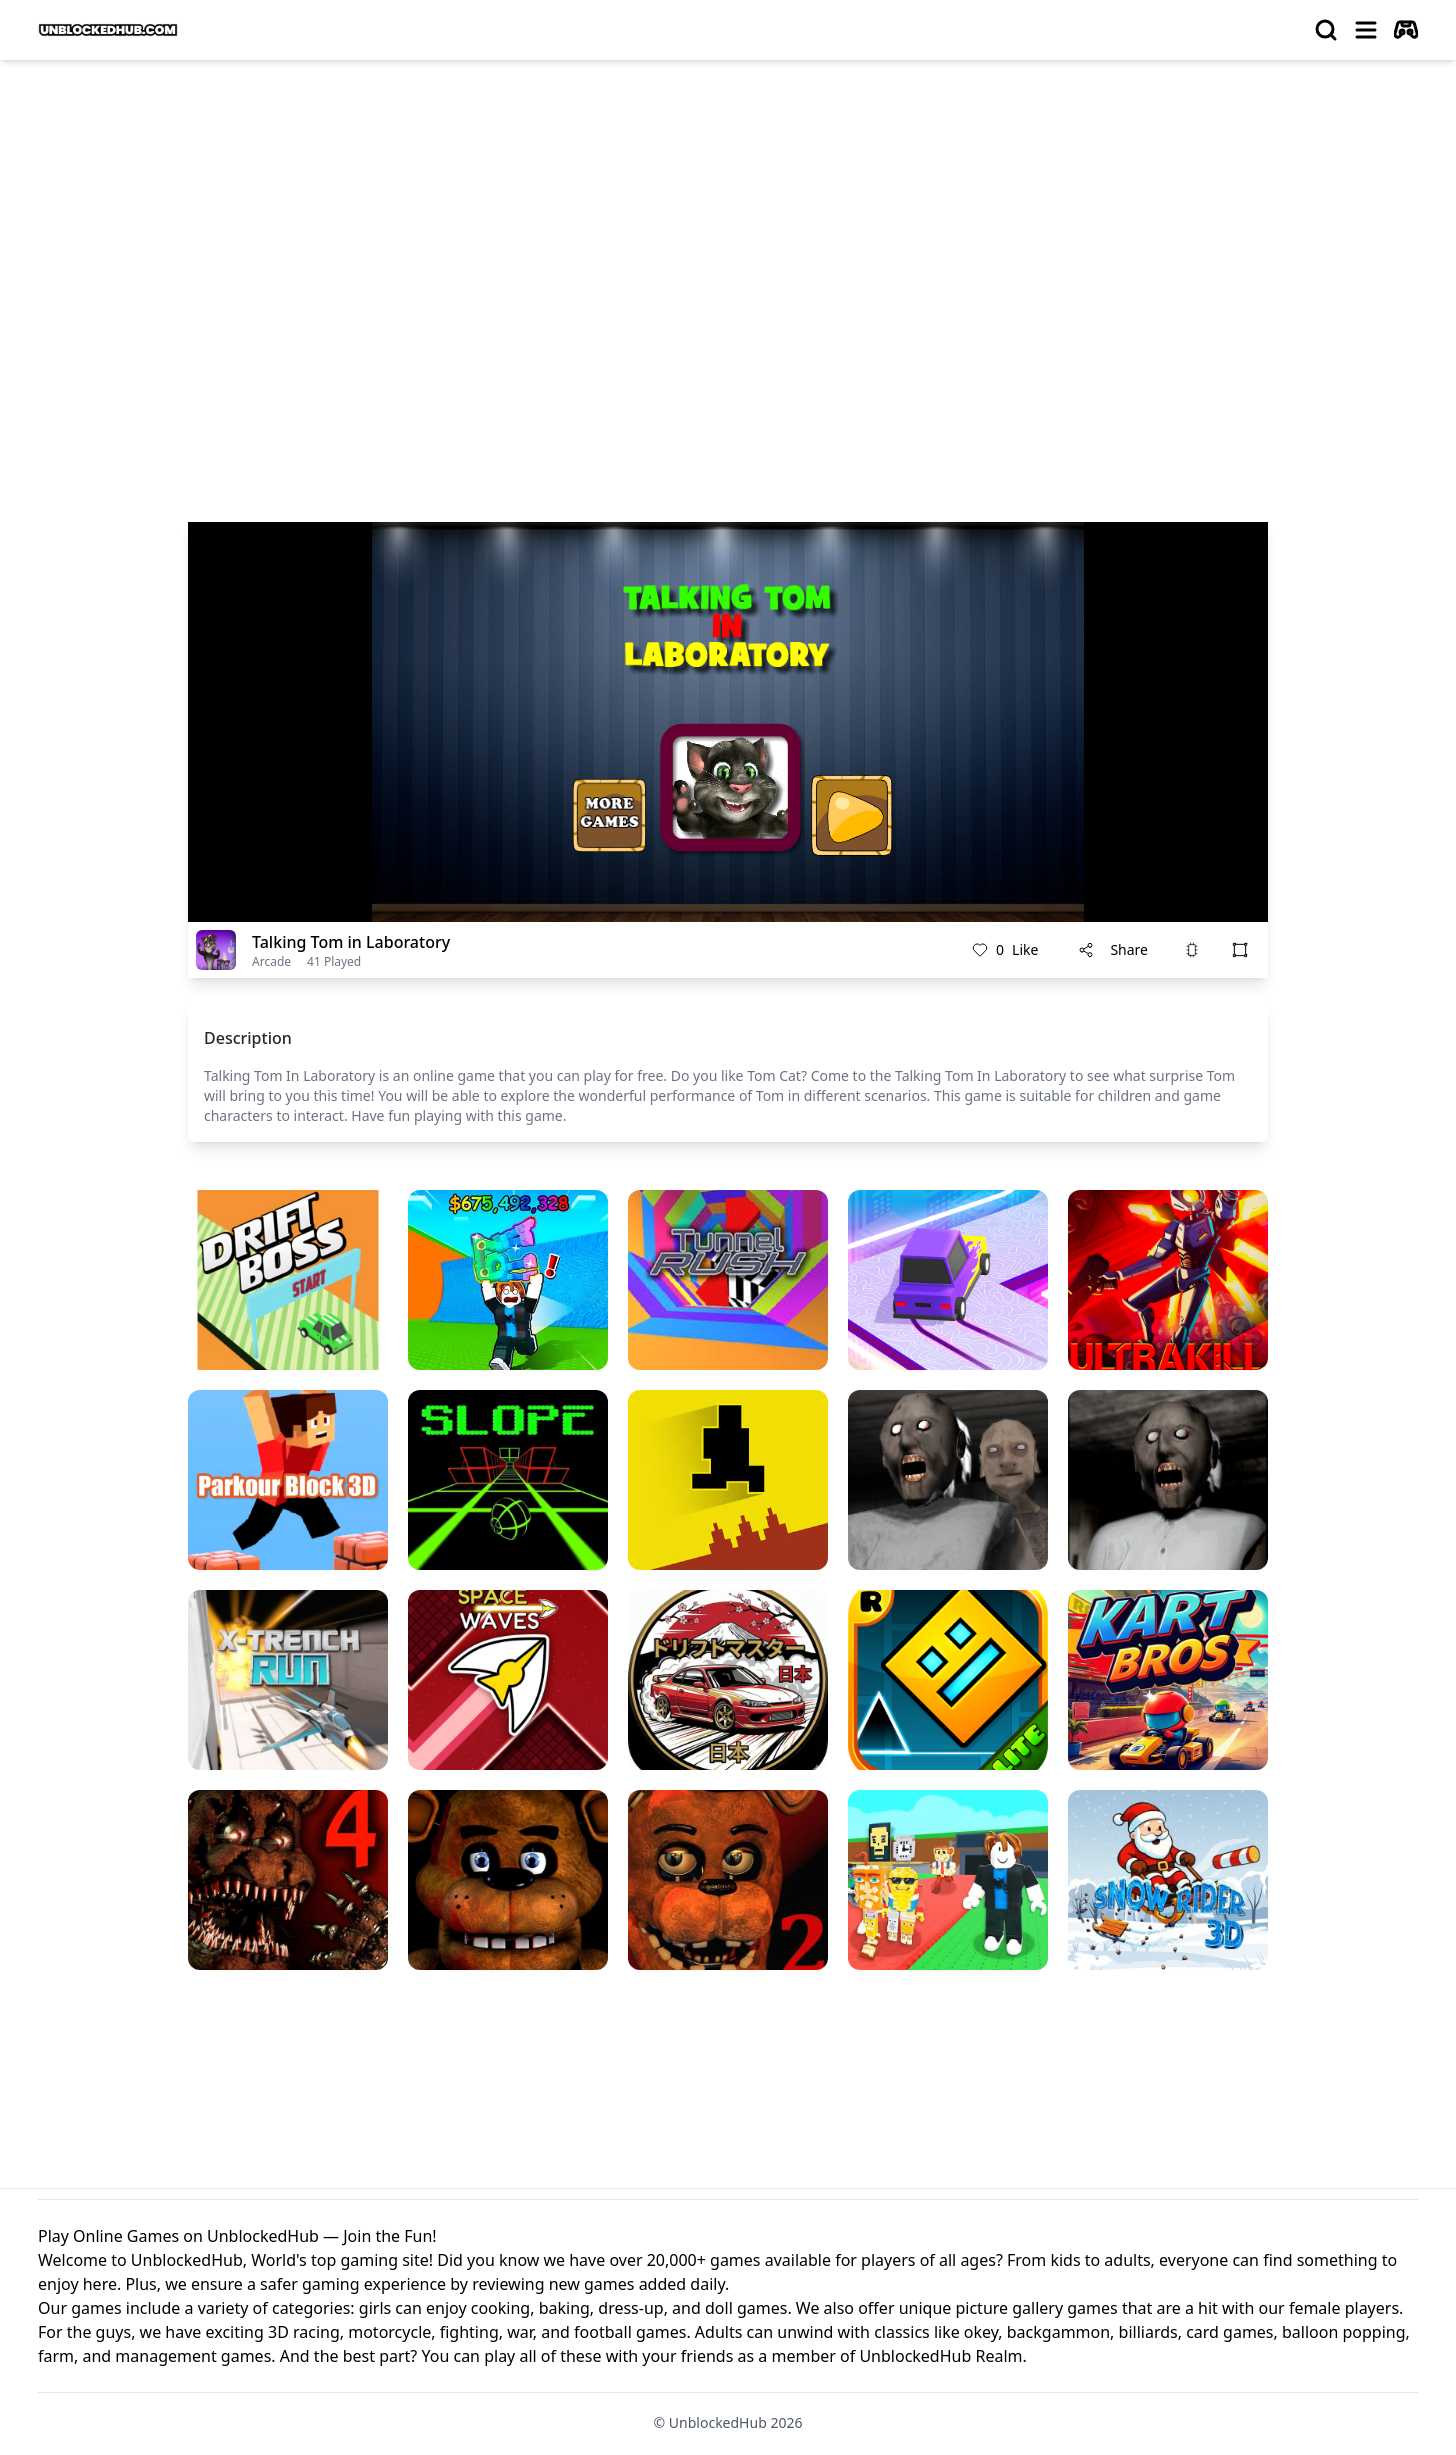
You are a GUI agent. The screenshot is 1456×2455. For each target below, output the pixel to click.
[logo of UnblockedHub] (108, 30)
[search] (1326, 30)
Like (1005, 950)
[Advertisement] (728, 226)
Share (1113, 949)
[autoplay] (1406, 30)
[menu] (1366, 30)
